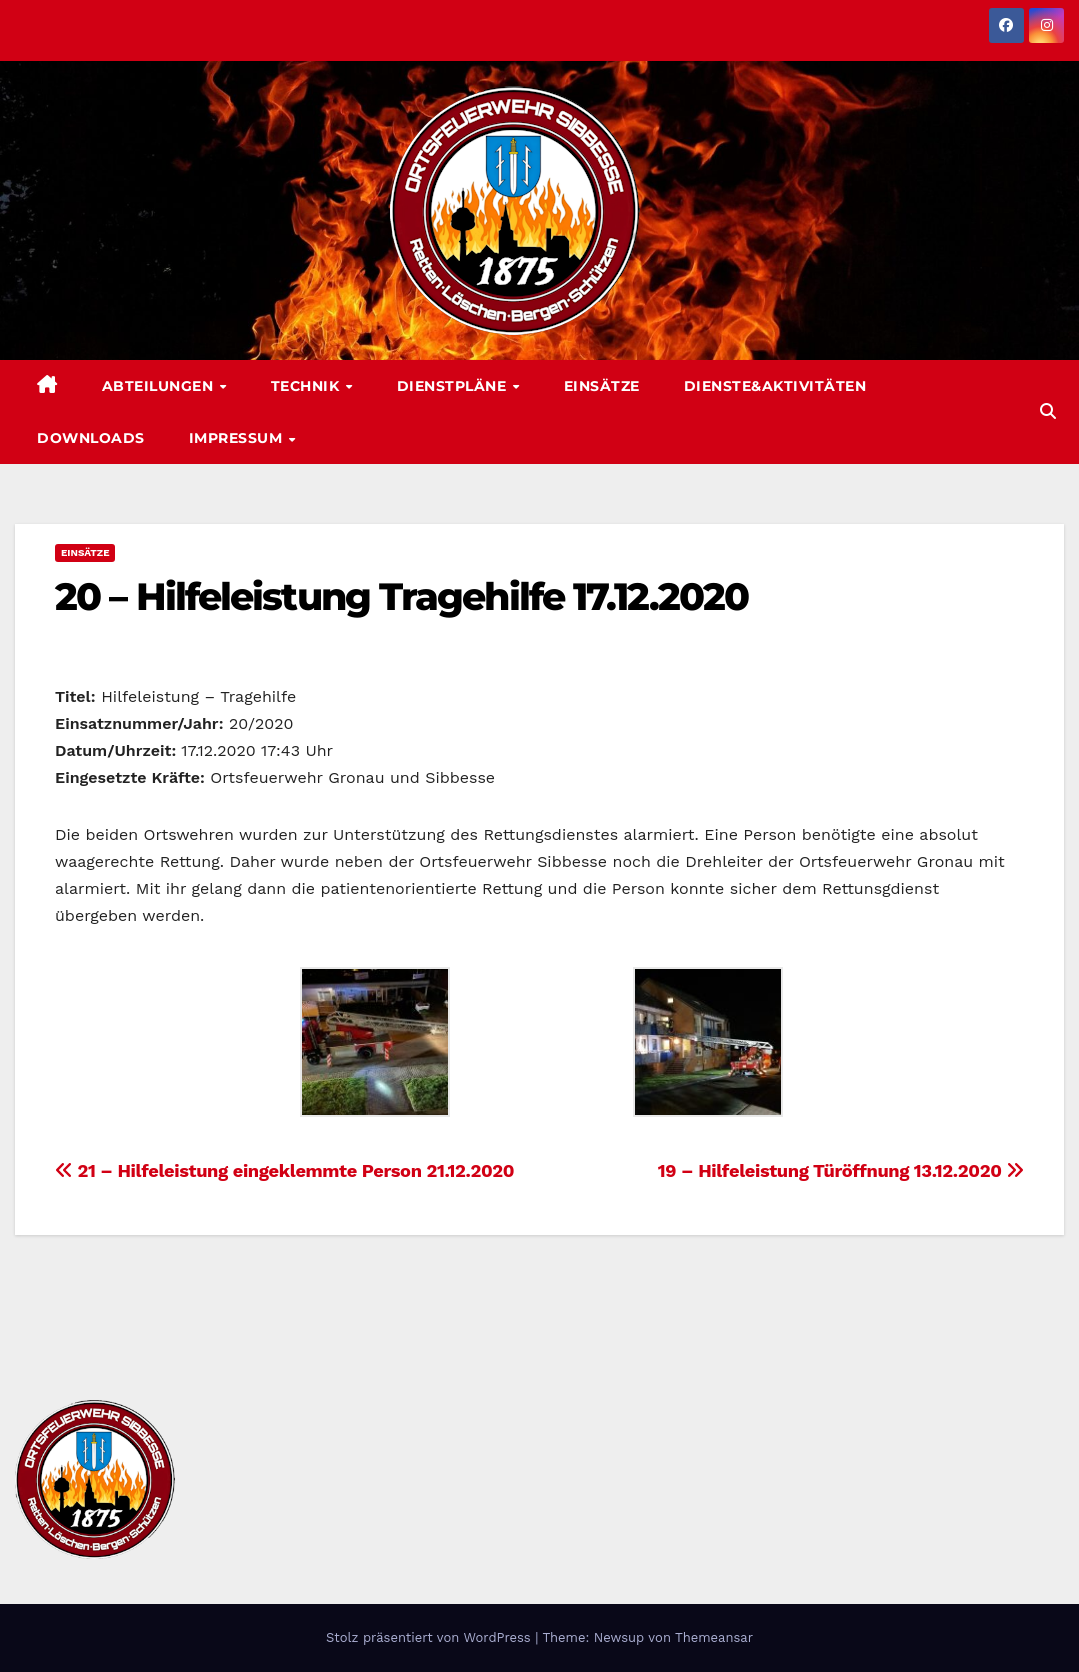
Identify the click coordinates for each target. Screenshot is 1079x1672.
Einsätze (602, 386)
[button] (1048, 411)
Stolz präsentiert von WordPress (430, 1637)
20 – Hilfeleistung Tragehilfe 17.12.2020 (401, 596)
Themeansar (714, 1637)
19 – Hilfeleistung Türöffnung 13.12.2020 (841, 1170)
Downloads (91, 438)
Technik (307, 386)
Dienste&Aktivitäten (775, 386)
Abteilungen (160, 386)
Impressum (238, 438)
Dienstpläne (454, 386)
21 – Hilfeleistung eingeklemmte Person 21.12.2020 (284, 1170)
